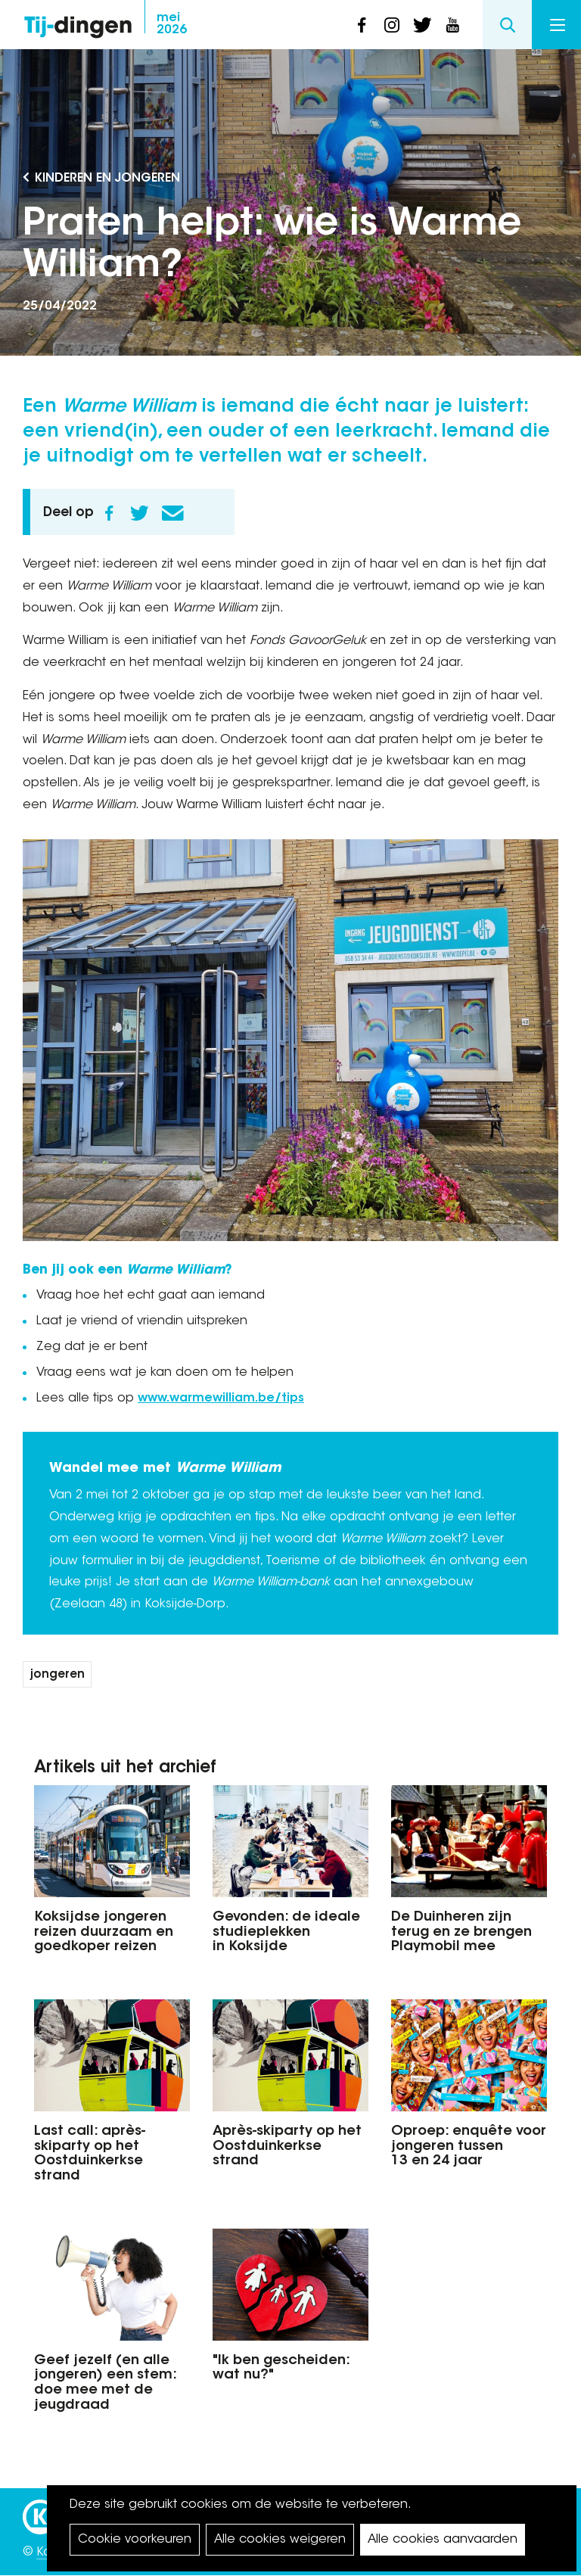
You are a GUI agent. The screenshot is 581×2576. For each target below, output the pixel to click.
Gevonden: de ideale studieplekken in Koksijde (286, 1933)
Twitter (139, 513)
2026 (172, 24)
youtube (452, 25)
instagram (392, 25)
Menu (557, 25)
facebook (361, 25)
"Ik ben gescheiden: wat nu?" (281, 2368)
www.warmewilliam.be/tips (221, 1398)
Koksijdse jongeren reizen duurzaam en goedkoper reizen (103, 1933)
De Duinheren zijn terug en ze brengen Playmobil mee (461, 1933)
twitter (422, 25)
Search (507, 24)
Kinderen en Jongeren (107, 179)
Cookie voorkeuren (134, 2540)
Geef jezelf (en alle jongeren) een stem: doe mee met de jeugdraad (105, 2383)
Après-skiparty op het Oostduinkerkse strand (287, 2147)
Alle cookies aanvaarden (442, 2540)
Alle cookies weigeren (280, 2540)
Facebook (109, 513)
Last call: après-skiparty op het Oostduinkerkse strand (89, 2154)
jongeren (57, 1675)
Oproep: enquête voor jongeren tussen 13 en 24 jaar (468, 2147)
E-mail (172, 513)
